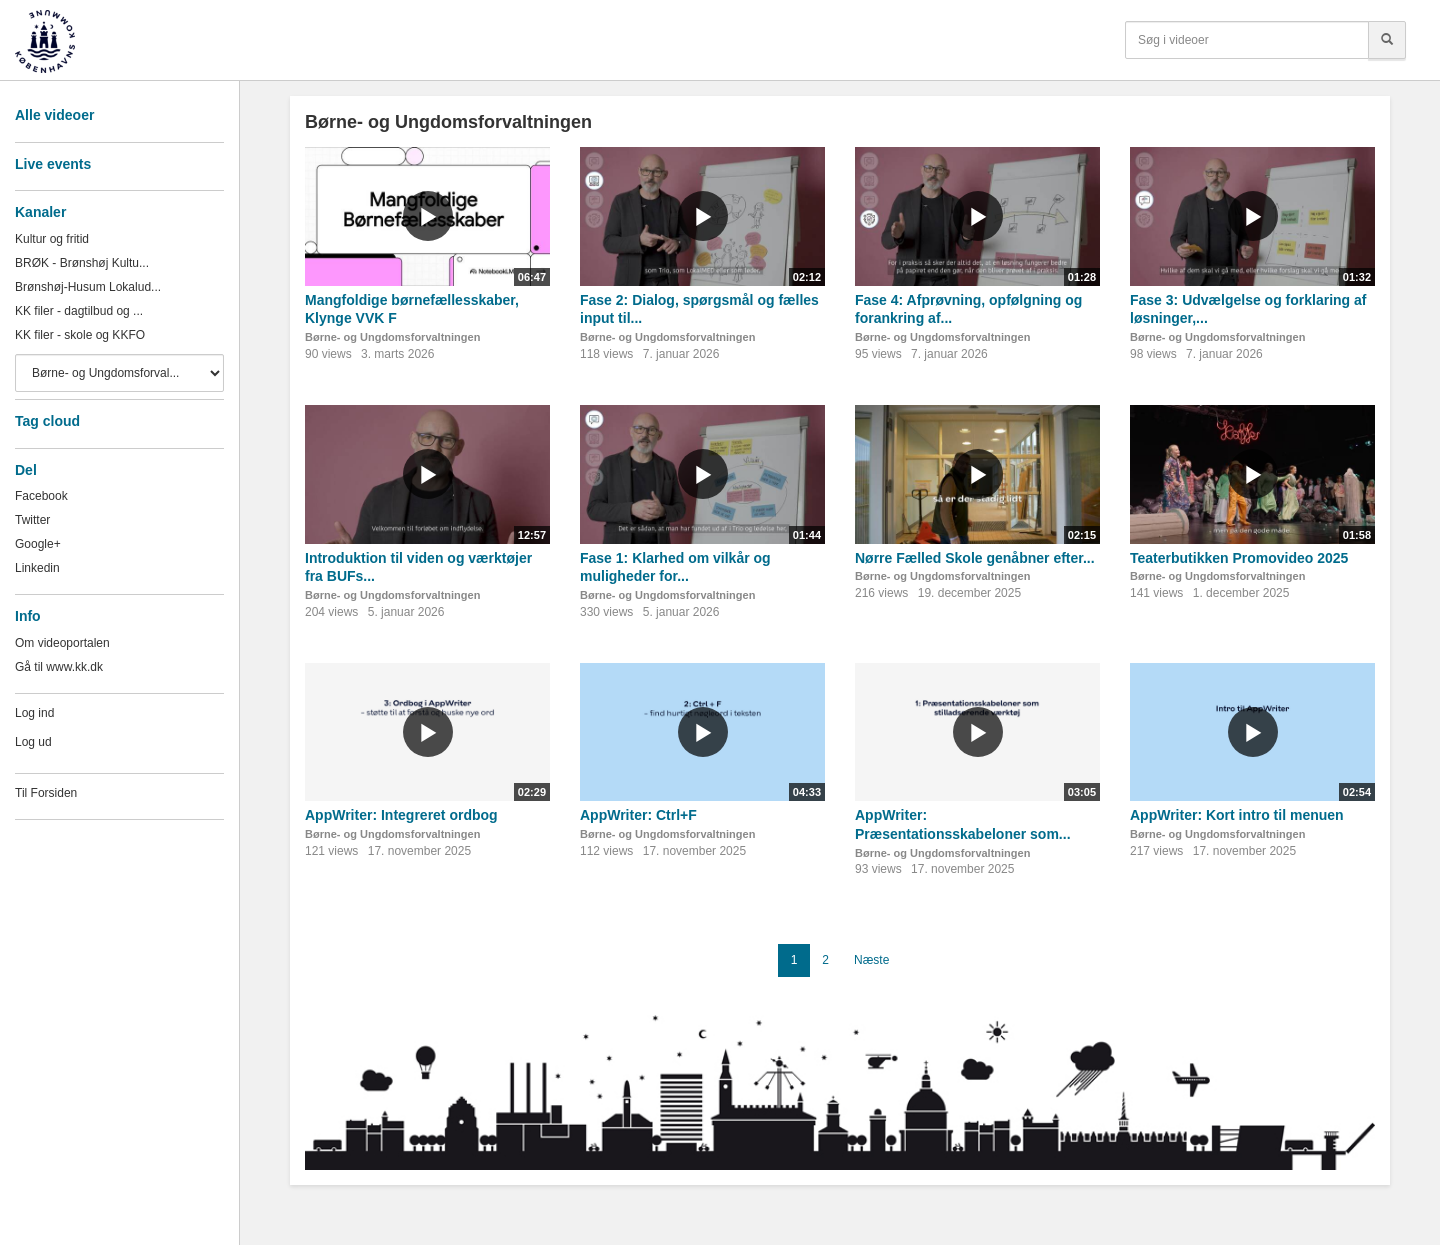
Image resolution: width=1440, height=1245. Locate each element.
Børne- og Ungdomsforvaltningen (392, 337)
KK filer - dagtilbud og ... (79, 311)
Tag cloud (47, 421)
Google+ (38, 544)
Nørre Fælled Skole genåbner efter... (975, 558)
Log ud (33, 742)
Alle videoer (54, 115)
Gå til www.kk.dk (59, 667)
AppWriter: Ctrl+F (638, 815)
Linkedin (37, 568)
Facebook (41, 496)
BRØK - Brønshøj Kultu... (82, 263)
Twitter (32, 520)
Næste (871, 960)
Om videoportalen (62, 643)
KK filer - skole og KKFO (80, 335)
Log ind (34, 713)
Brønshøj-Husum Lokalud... (88, 287)
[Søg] (1387, 40)
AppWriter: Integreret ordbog (401, 815)
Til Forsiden (46, 793)
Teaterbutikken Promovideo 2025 (1239, 558)
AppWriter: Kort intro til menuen (1237, 815)
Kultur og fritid (52, 239)
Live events (53, 164)
